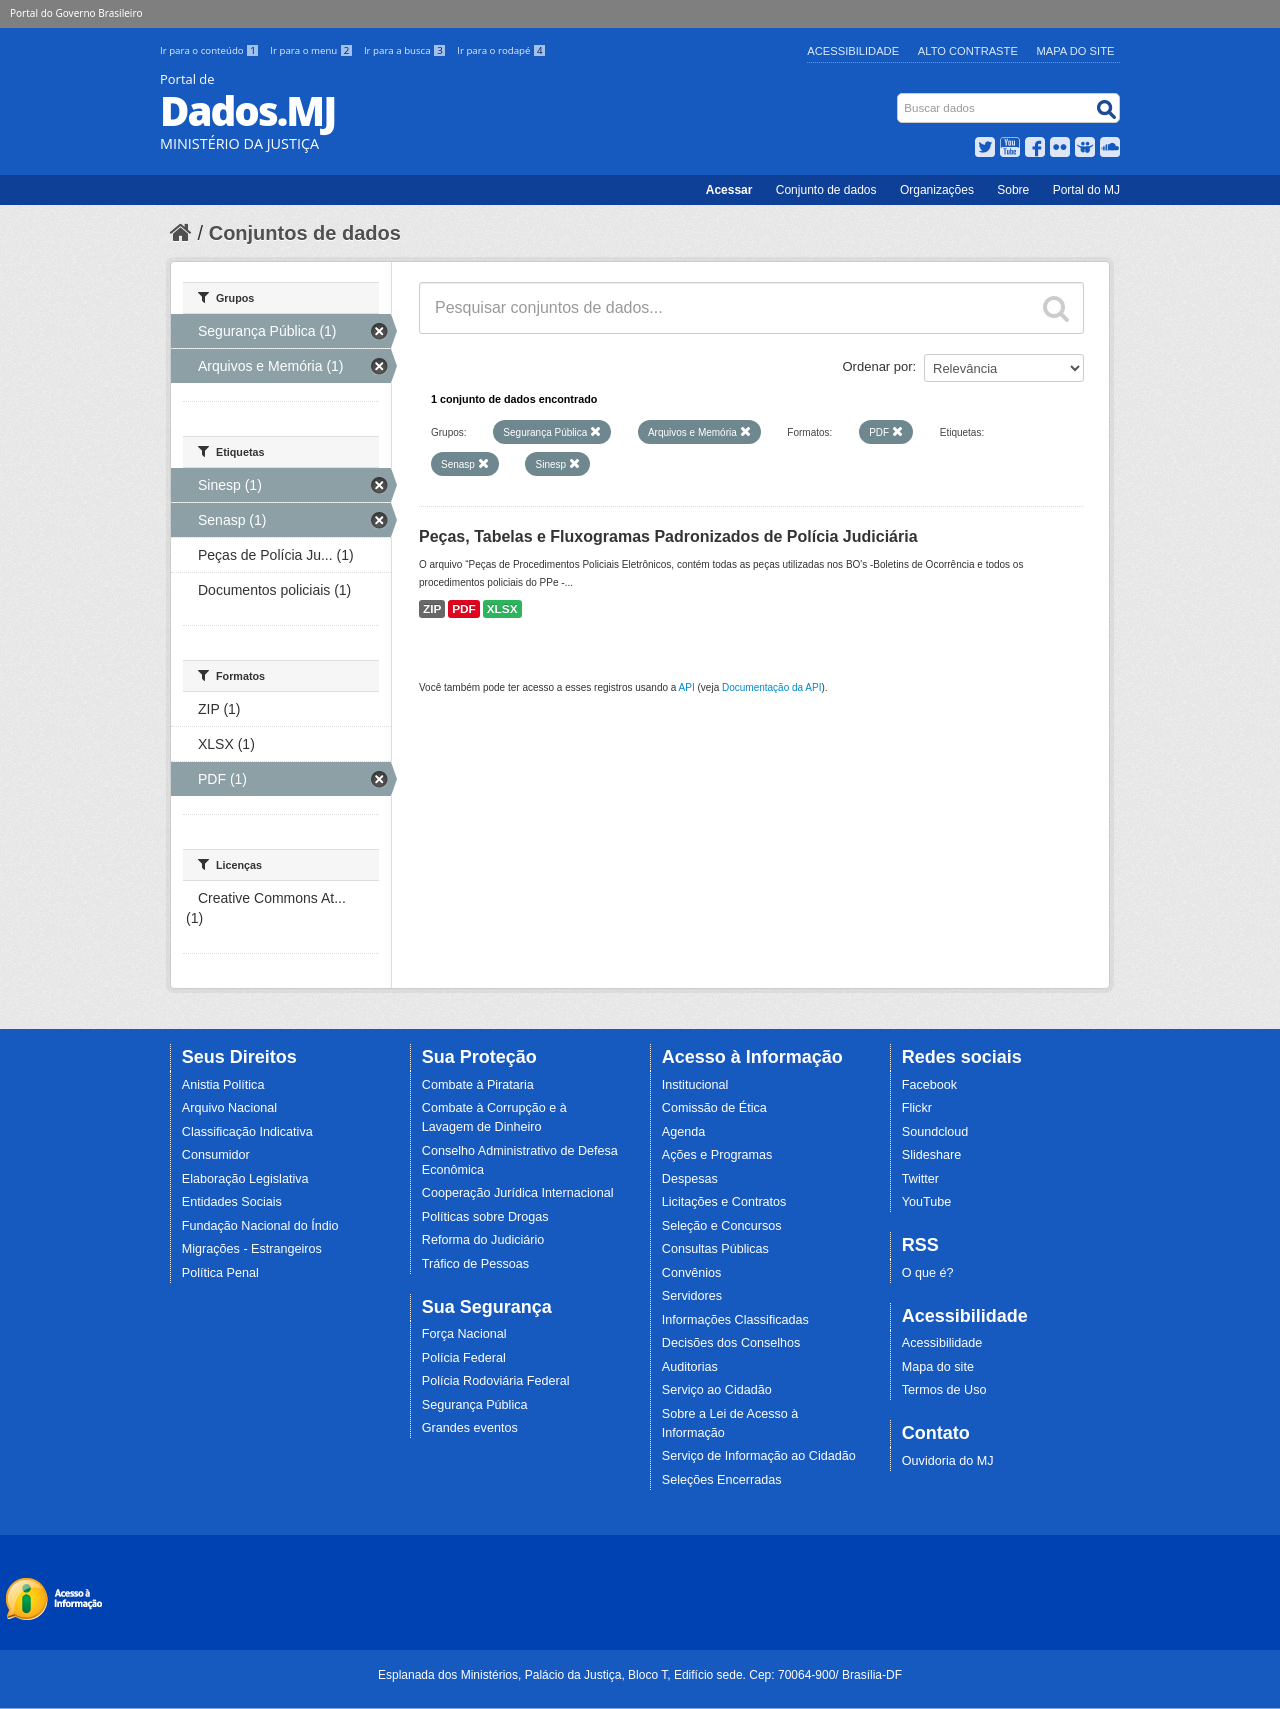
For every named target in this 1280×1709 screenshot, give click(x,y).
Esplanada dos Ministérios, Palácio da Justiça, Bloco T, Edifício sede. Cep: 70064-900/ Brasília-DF (640, 1675)
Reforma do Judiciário (483, 1240)
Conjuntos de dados (305, 233)
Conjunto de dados (826, 190)
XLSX (502, 609)
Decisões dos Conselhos (731, 1343)
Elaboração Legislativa (245, 1179)
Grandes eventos (470, 1428)
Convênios (692, 1273)
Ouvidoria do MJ (948, 1461)
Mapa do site (938, 1367)
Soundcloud (935, 1132)
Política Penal (220, 1273)
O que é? (928, 1273)
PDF (464, 609)
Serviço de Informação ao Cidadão (759, 1456)
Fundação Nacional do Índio (260, 1226)
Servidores (692, 1296)
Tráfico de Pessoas (475, 1264)
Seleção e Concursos (722, 1226)
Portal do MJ (1086, 190)
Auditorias (690, 1367)
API (687, 687)
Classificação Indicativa (247, 1132)
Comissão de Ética (714, 1108)
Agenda (683, 1132)
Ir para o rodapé (501, 50)
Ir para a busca (406, 50)
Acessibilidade (853, 51)
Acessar (729, 190)
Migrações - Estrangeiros (252, 1249)
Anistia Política (223, 1085)
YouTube (927, 1202)
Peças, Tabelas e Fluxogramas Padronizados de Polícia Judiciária (668, 536)
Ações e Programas (717, 1155)
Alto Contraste (968, 51)
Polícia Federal (464, 1358)
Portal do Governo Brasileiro (76, 13)
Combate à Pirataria (478, 1085)
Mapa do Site (1076, 51)
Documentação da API (772, 687)
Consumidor (216, 1155)
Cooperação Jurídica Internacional (518, 1193)
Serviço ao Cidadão (717, 1390)
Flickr (917, 1108)
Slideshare (932, 1155)
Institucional (695, 1085)
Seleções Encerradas (722, 1480)
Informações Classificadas (735, 1320)
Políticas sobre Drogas (485, 1217)
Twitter (920, 1179)
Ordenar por (878, 366)
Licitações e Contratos (724, 1202)
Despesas (690, 1179)
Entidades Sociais (232, 1202)
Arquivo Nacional (229, 1108)
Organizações (937, 190)
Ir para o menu (313, 50)
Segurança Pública (475, 1405)
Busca (899, 97)
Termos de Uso (944, 1390)
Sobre (1013, 190)
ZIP (432, 609)
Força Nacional (464, 1334)
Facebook (929, 1085)
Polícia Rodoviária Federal (496, 1381)
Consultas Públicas (715, 1249)
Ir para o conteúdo (211, 50)
